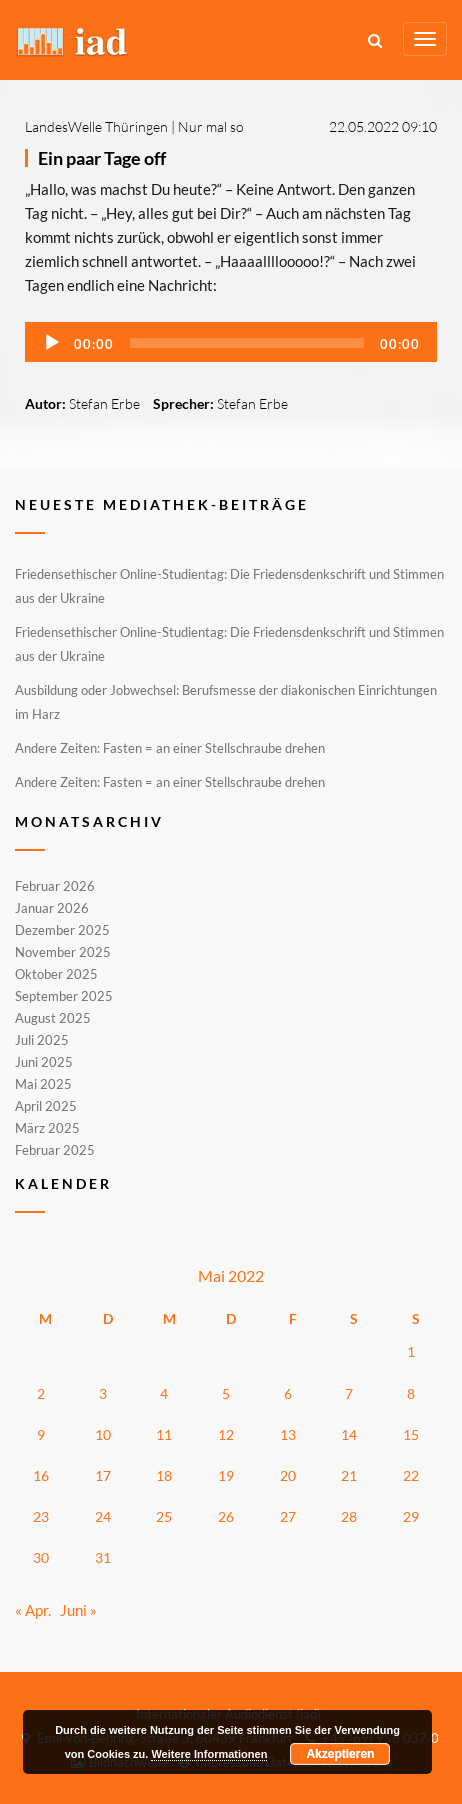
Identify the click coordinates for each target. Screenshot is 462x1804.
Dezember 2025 (62, 930)
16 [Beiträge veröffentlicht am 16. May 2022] (41, 1475)
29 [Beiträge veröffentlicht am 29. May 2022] (411, 1516)
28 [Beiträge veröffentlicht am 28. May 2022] (349, 1516)
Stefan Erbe (104, 403)
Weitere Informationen (209, 1754)
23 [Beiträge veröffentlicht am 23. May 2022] (41, 1516)
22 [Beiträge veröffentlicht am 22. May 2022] (411, 1475)
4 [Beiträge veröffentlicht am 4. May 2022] (164, 1393)
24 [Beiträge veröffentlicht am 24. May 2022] (103, 1516)
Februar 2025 (55, 1149)
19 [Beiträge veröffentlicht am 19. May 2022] (226, 1475)
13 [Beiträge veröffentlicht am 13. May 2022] (288, 1434)
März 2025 (47, 1128)
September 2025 (64, 996)
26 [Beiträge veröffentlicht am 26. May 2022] (226, 1516)
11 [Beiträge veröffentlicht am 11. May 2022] (164, 1434)
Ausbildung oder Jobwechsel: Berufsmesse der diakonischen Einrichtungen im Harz (226, 702)
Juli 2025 (42, 1040)
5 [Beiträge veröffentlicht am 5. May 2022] (226, 1393)
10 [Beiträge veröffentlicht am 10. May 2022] (103, 1434)
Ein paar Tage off (102, 158)
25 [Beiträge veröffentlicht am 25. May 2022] (164, 1516)
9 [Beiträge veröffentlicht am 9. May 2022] (41, 1434)
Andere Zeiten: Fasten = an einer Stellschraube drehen (170, 748)
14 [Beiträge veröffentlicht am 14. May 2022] (349, 1434)
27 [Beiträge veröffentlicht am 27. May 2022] (288, 1516)
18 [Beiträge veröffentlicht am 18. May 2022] (164, 1475)
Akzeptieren (340, 1754)
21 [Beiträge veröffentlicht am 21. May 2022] (349, 1475)
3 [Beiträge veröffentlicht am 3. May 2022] (103, 1393)
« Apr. (33, 1610)
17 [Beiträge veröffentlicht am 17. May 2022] (103, 1475)
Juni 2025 (44, 1062)
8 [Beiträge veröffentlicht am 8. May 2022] (411, 1393)
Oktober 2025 (56, 974)
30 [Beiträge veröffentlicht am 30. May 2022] (41, 1557)
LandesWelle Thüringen (96, 126)
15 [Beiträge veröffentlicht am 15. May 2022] (411, 1434)
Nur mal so (211, 126)
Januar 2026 (52, 908)
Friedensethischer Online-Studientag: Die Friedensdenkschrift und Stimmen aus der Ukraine (229, 586)
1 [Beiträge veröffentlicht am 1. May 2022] (411, 1351)
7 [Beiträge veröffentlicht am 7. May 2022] (349, 1393)
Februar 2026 (55, 887)
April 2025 (46, 1106)
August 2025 (53, 1018)
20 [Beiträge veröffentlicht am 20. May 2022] (288, 1475)
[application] (231, 342)
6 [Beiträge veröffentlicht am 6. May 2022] (288, 1393)
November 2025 (63, 952)
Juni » (78, 1610)
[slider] (247, 343)
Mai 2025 (43, 1084)
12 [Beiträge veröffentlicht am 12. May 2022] (226, 1434)
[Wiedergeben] (52, 343)
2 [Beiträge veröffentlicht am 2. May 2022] (41, 1393)
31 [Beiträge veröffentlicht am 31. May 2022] (103, 1557)
